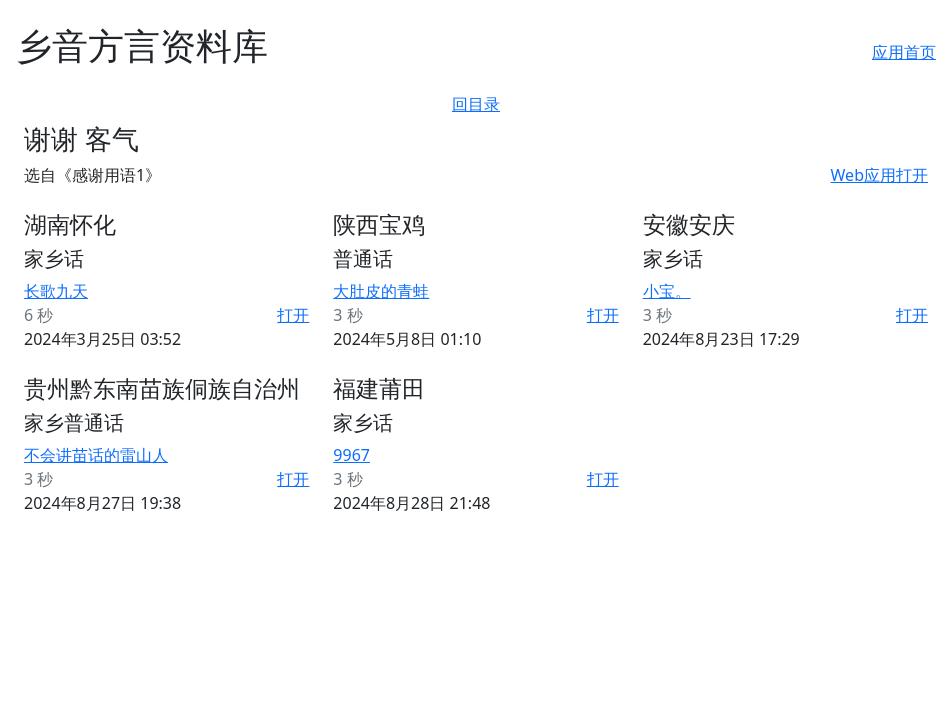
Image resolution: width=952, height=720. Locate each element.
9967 (351, 455)
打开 (293, 315)
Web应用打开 (879, 175)
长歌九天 (56, 291)
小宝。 (667, 291)
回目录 (476, 104)
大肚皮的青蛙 (381, 291)
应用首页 (904, 52)
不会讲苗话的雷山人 (96, 455)
